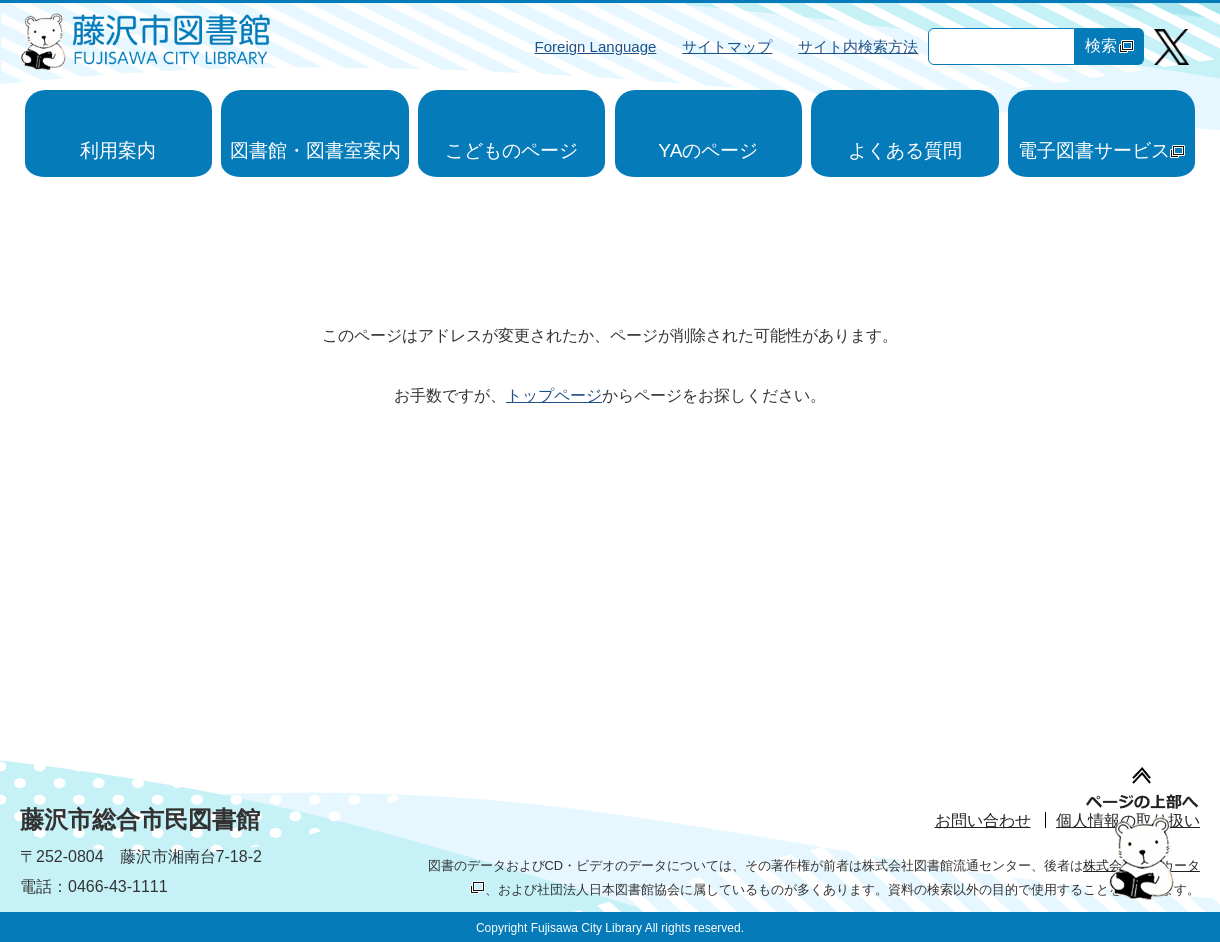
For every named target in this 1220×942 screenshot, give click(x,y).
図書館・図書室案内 (315, 150)
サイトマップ (727, 46)
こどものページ (511, 150)
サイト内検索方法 (858, 46)
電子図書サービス (1101, 150)
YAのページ (708, 150)
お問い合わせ (983, 820)
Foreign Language (596, 46)
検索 (1109, 45)
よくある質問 (905, 150)
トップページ (554, 395)
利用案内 (118, 150)
